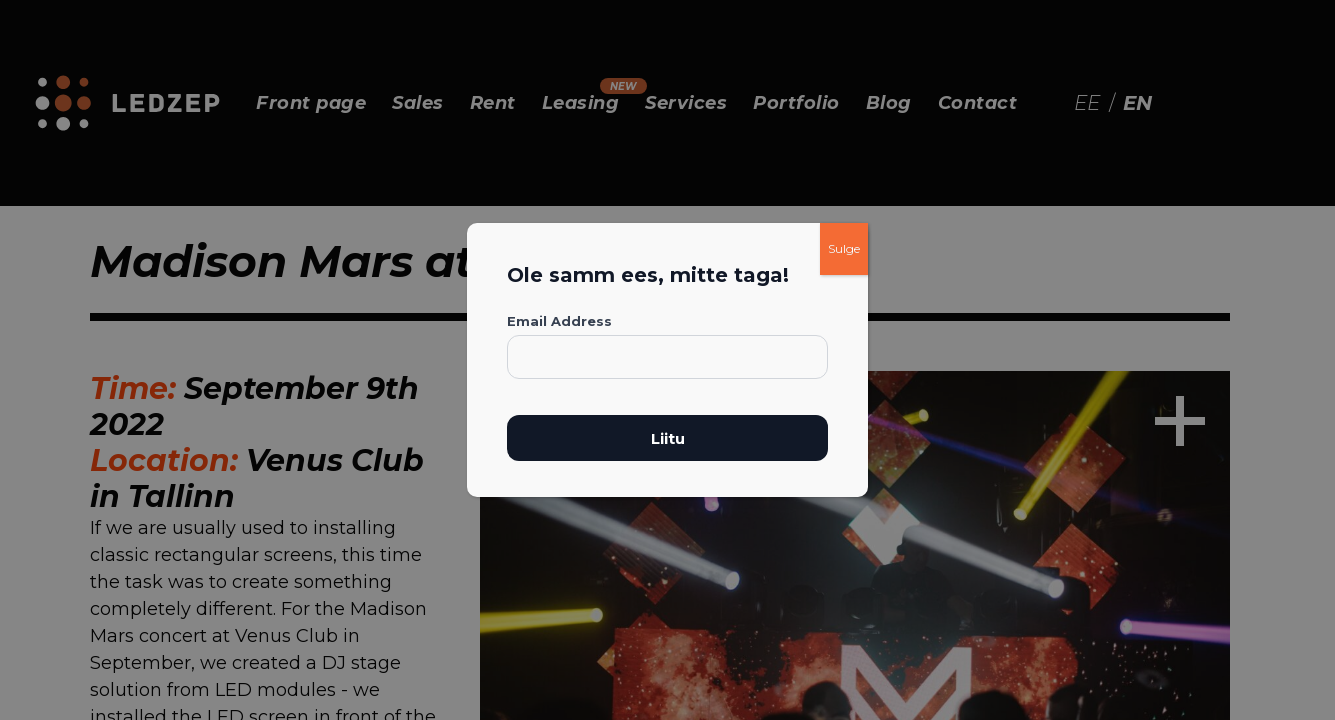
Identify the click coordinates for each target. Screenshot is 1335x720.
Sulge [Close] (844, 248)
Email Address (559, 321)
